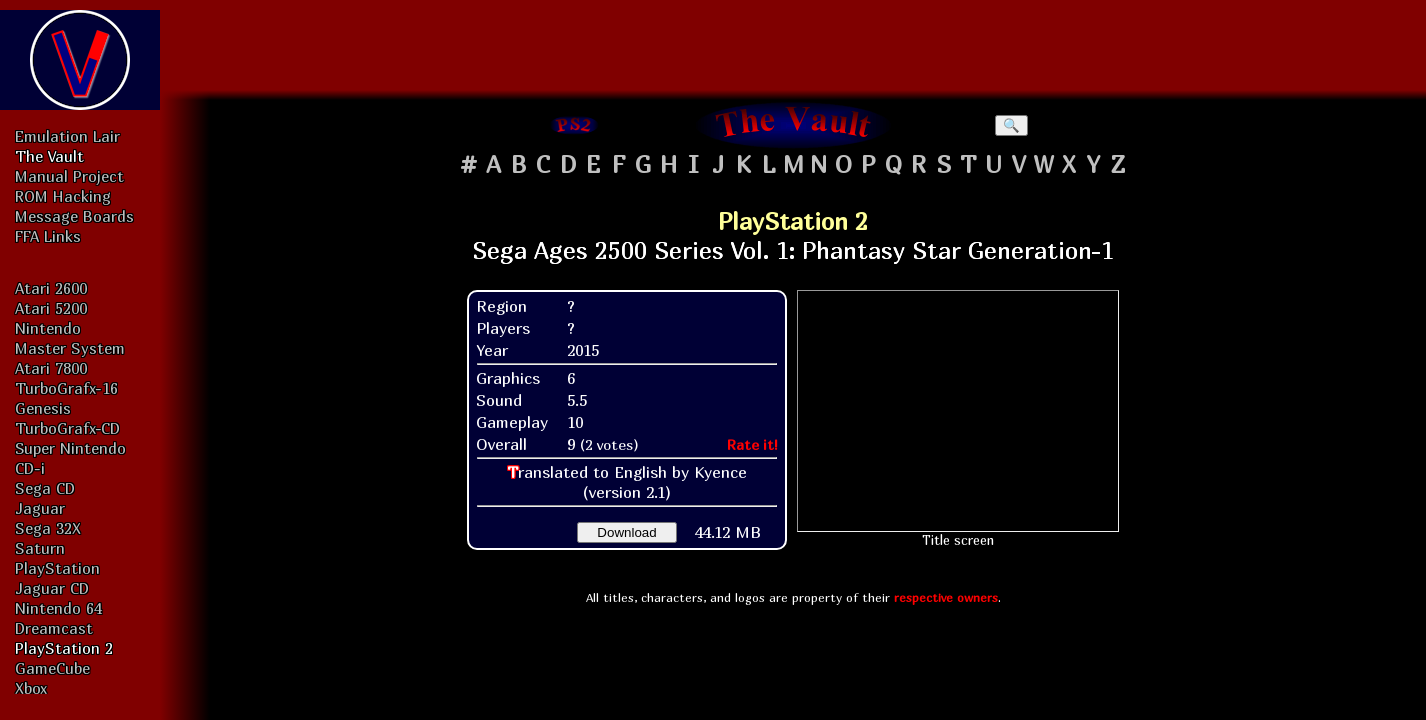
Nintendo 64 (58, 608)
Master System (70, 348)
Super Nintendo (70, 448)
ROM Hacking (63, 196)
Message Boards (74, 216)
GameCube (52, 668)
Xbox (31, 688)
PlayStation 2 (64, 648)
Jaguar (40, 508)
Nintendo (48, 328)
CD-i (30, 468)
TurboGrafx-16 (66, 388)
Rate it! (752, 444)
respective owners (946, 597)
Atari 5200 (51, 308)
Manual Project (69, 176)
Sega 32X (48, 528)
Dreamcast (54, 628)
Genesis (43, 408)
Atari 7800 (51, 368)
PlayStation (57, 568)
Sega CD (45, 488)
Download (626, 532)
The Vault (49, 156)
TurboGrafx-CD (67, 428)
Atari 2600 (51, 288)
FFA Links (48, 236)
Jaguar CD (52, 588)
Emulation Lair (67, 136)
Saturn (40, 548)
